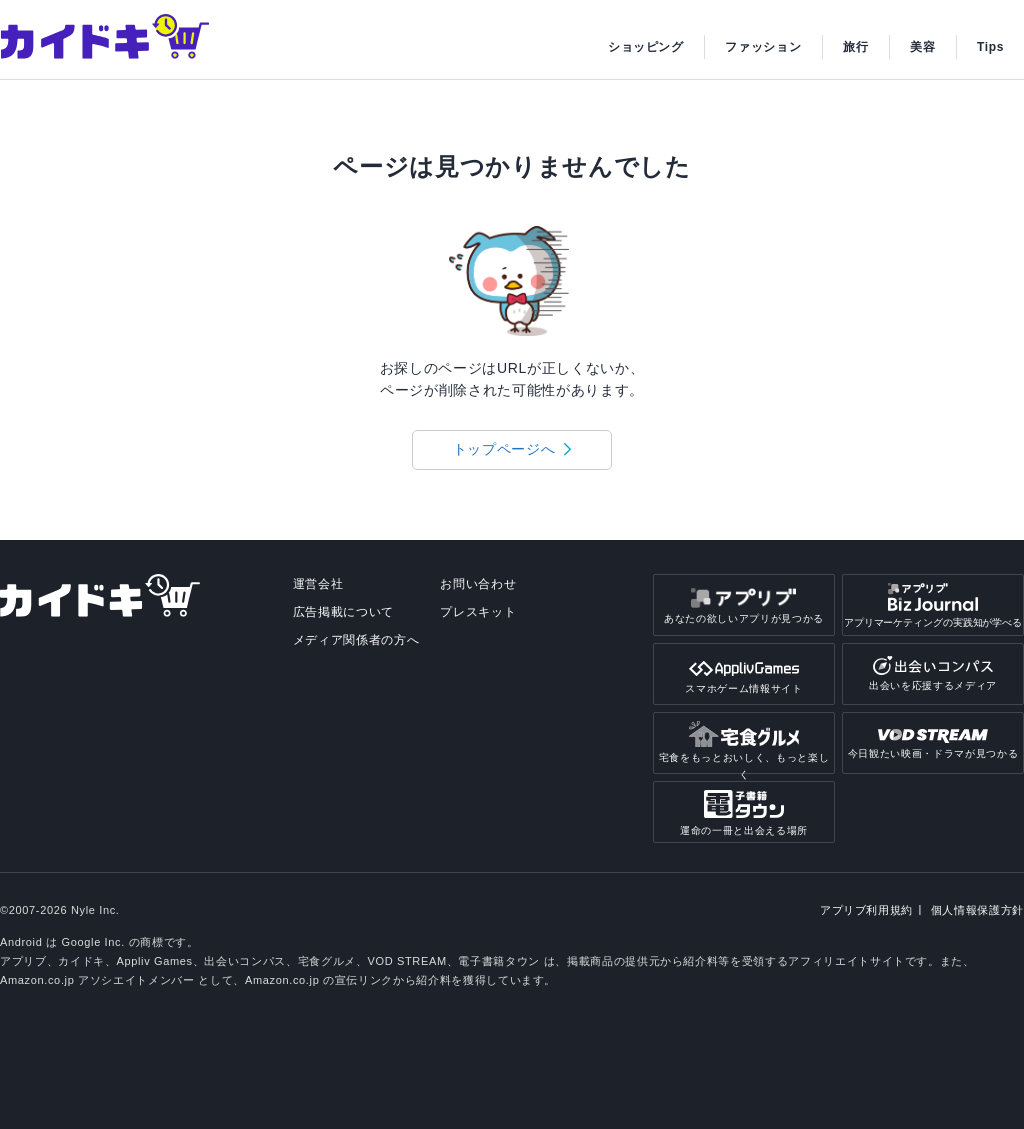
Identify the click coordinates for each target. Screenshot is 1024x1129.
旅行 (855, 47)
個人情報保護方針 (977, 910)
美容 (922, 47)
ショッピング (646, 47)
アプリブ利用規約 (866, 910)
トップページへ (504, 449)
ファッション (763, 47)
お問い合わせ (478, 584)
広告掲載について (343, 612)
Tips (990, 47)
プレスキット (478, 612)
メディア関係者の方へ (356, 640)
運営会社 (318, 584)
